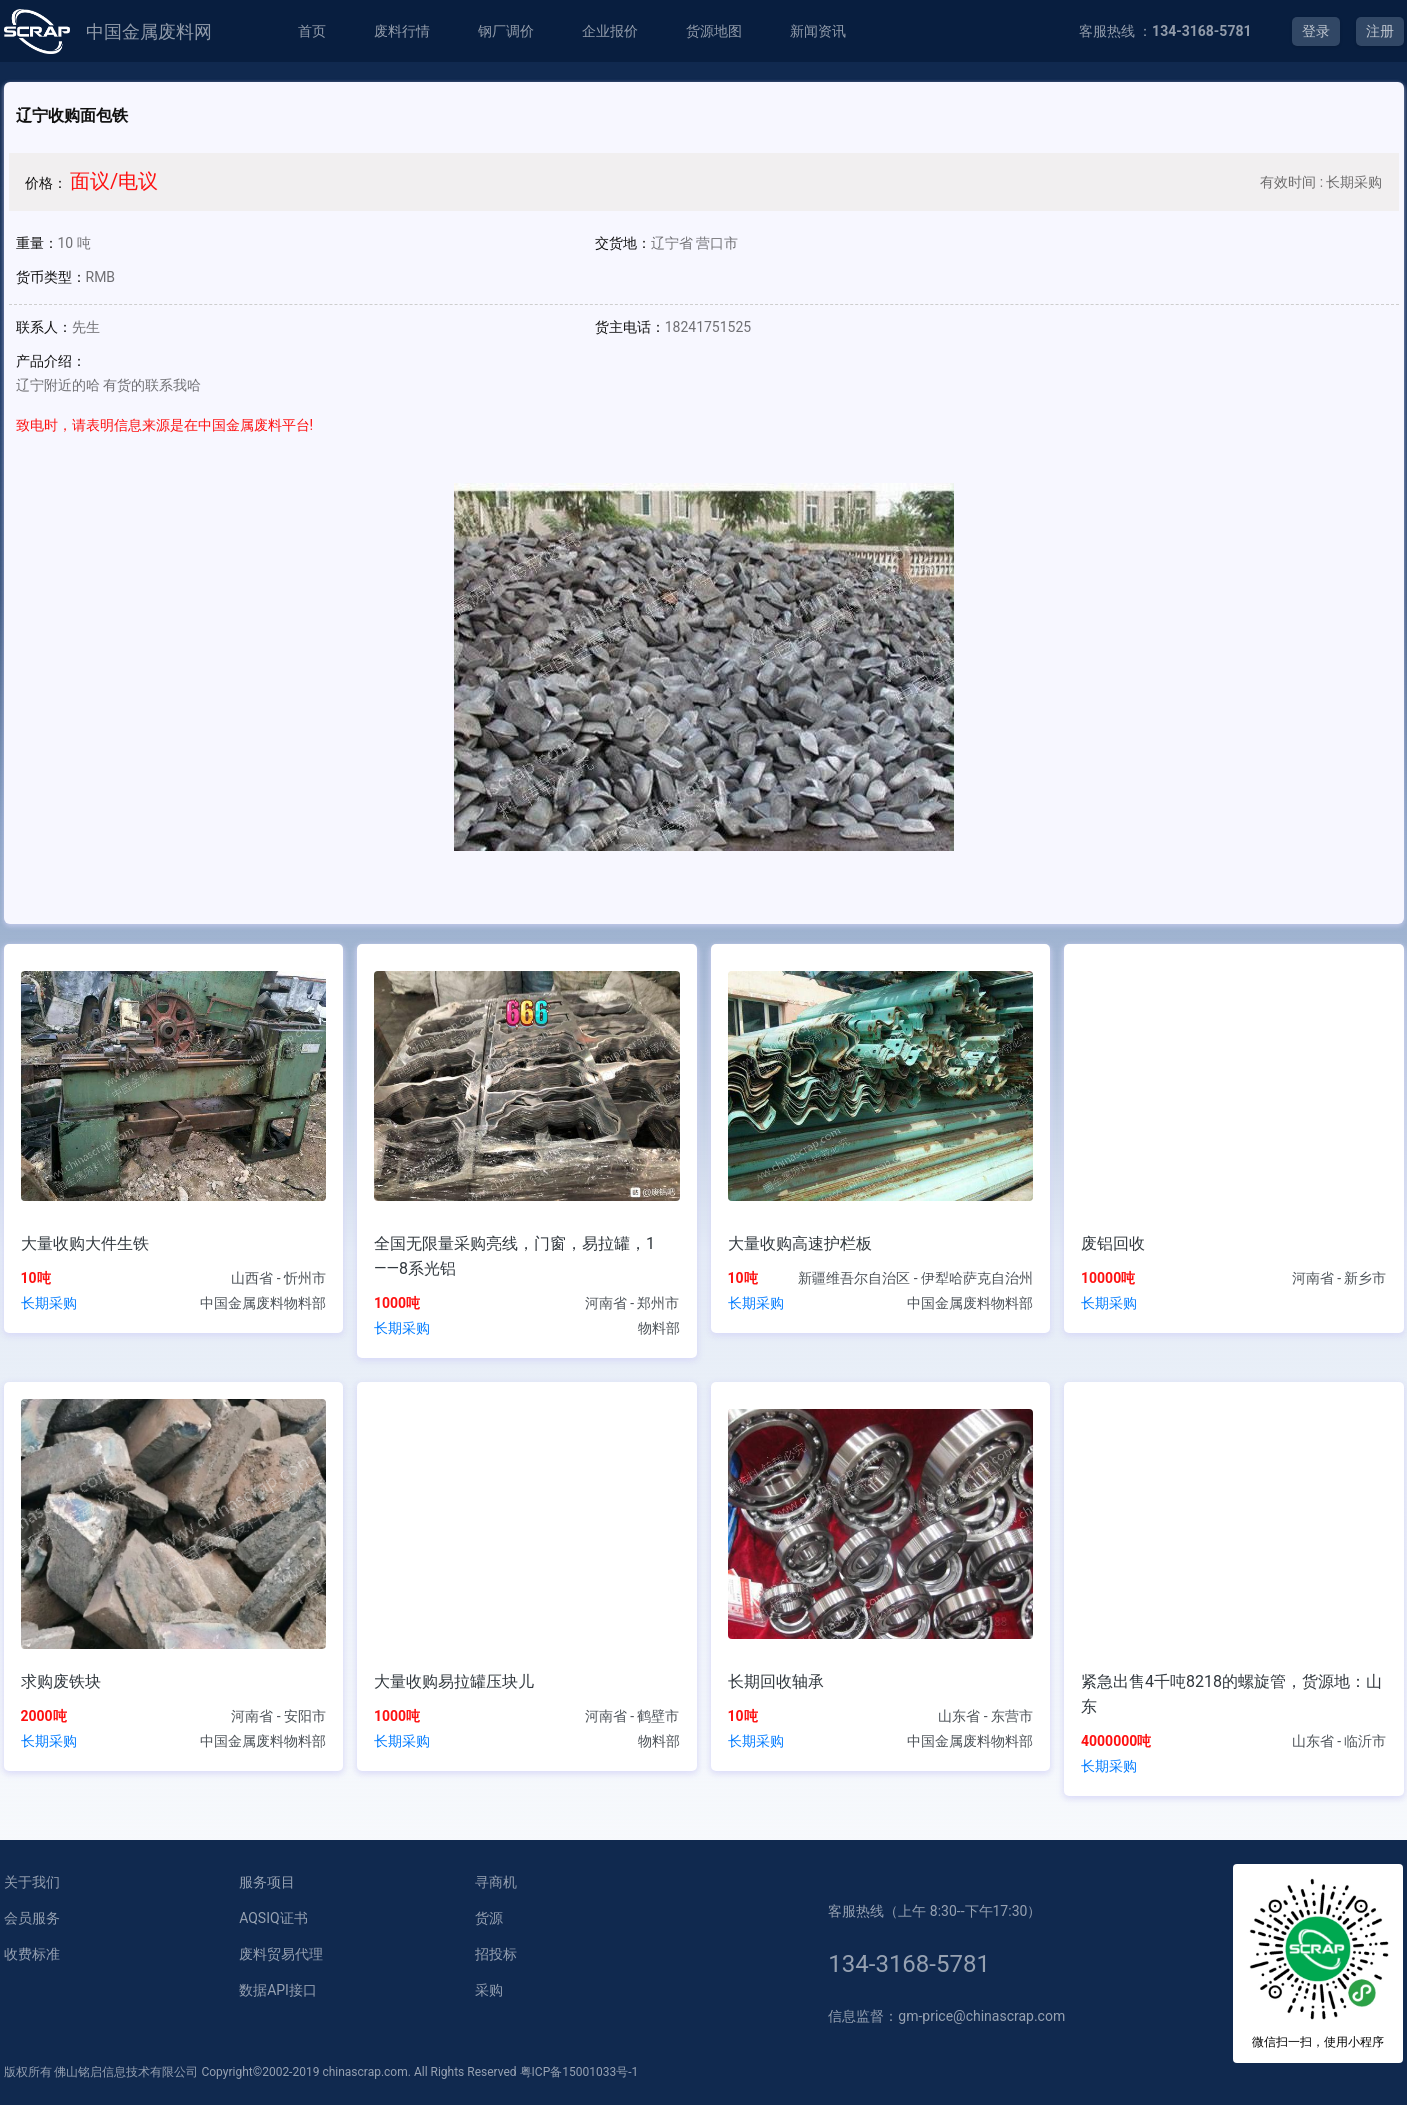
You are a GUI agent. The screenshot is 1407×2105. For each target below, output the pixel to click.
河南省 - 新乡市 (1339, 1278)
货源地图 (714, 31)
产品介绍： (51, 361)
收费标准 (32, 1954)
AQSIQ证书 (273, 1918)
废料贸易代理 (281, 1954)
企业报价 (610, 31)
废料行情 (402, 31)
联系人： (44, 327)
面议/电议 (114, 181)
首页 (312, 31)
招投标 (496, 1954)
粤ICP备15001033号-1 (579, 2072)
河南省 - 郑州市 (632, 1303)
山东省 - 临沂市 (1339, 1741)
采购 (489, 1990)
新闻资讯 (818, 31)
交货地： (623, 243)
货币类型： (51, 277)
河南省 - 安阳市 (278, 1716)
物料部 (659, 1328)
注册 (1380, 31)
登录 (1316, 31)
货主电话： (630, 327)
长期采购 (49, 1303)
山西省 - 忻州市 (278, 1278)
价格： (46, 183)
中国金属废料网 (149, 31)
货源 (489, 1918)
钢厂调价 (506, 31)
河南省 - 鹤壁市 (632, 1716)
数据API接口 (278, 1990)
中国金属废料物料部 (263, 1303)
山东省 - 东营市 (985, 1716)
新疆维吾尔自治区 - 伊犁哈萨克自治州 (915, 1278)
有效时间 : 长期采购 (1321, 182)
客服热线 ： (1165, 31)
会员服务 (32, 1918)
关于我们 (32, 1882)
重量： (37, 243)
